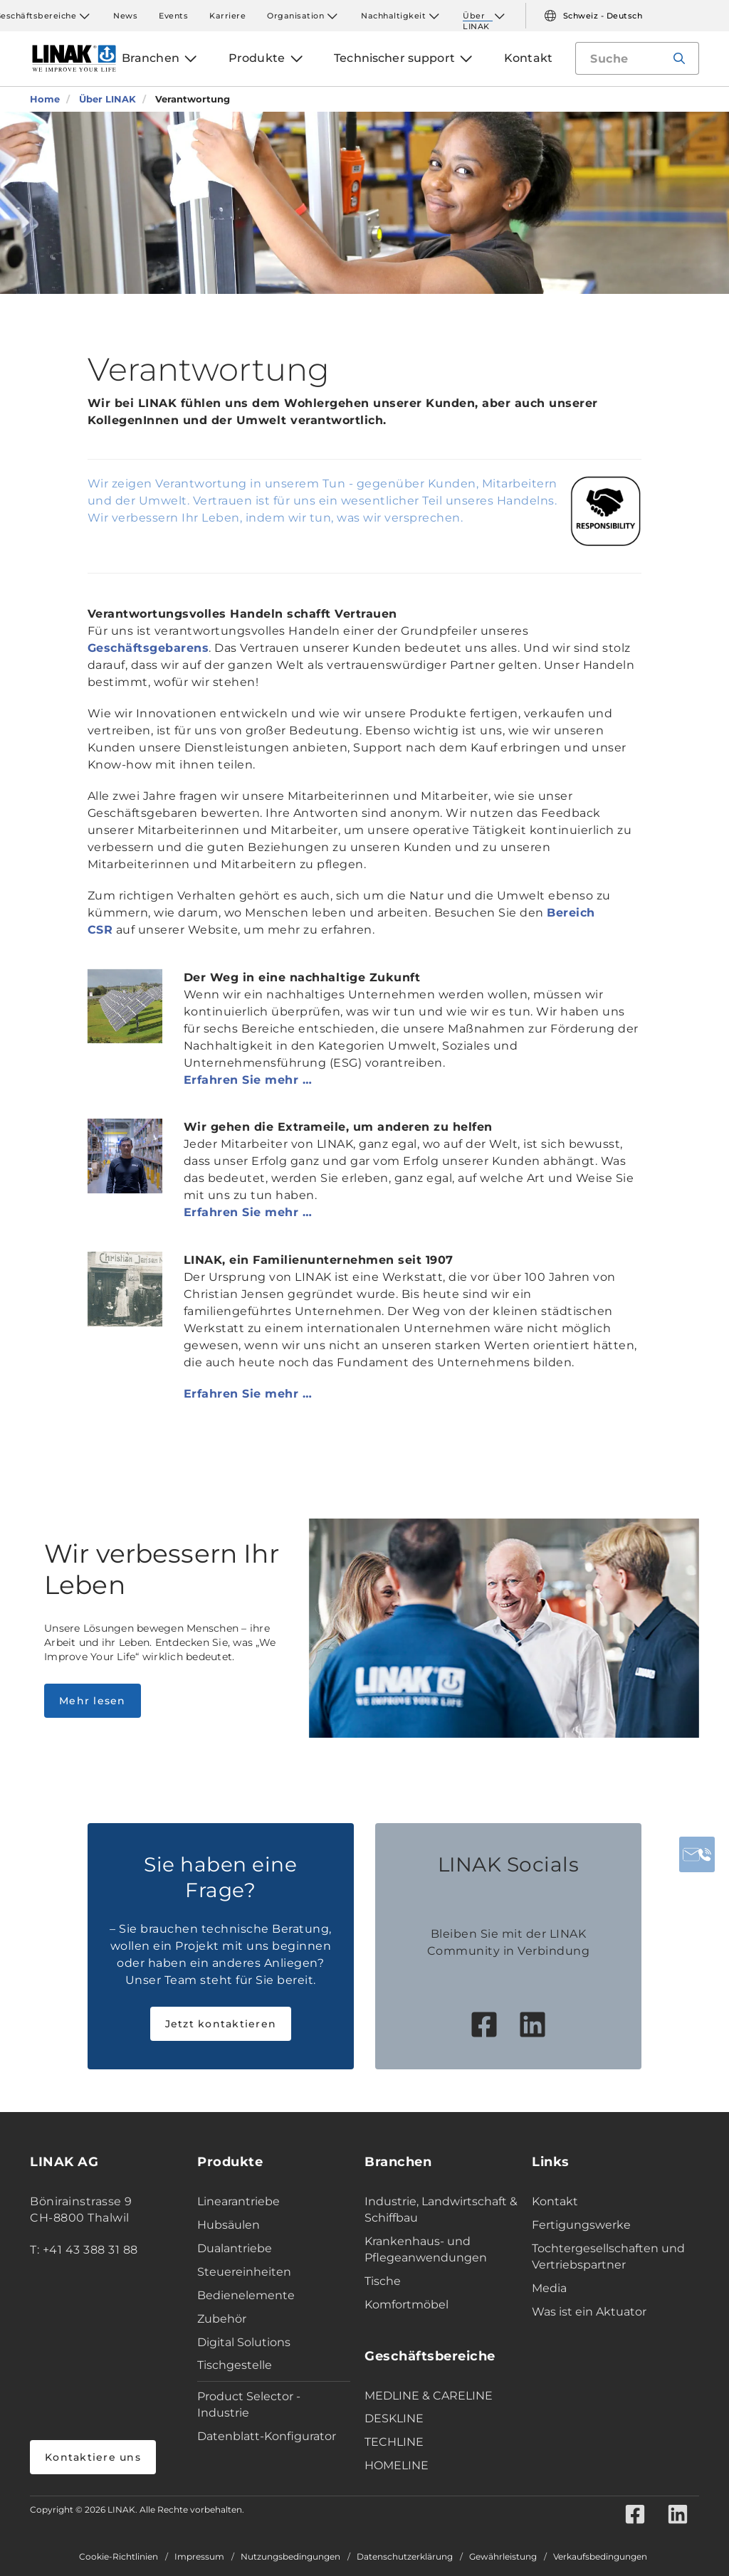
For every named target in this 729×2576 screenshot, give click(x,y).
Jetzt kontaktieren (221, 2023)
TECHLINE (394, 2442)
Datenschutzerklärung (405, 2557)
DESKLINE (394, 2418)
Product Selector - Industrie (248, 2404)
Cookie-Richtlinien (118, 2557)
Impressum (199, 2557)
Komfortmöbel (406, 2304)
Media (549, 2288)
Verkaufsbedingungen (600, 2557)
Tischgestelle (234, 2365)
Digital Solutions (243, 2342)
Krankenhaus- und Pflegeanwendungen (425, 2249)
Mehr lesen (92, 1700)
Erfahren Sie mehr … (248, 1080)
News (125, 16)
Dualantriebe (234, 2248)
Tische (382, 2281)
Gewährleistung (503, 2557)
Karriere (227, 16)
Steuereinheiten (244, 2272)
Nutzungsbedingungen (290, 2557)
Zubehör (221, 2319)
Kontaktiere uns (93, 2457)
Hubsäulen (228, 2225)
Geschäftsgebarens (148, 648)
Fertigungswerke (581, 2225)
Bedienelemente (246, 2295)
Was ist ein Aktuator (589, 2311)
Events (173, 16)
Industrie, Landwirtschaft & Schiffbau (441, 2209)
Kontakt (555, 2201)
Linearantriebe (238, 2201)
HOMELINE (396, 2465)
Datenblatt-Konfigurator (266, 2436)
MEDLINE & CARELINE (428, 2395)
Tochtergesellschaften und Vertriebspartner (608, 2256)
